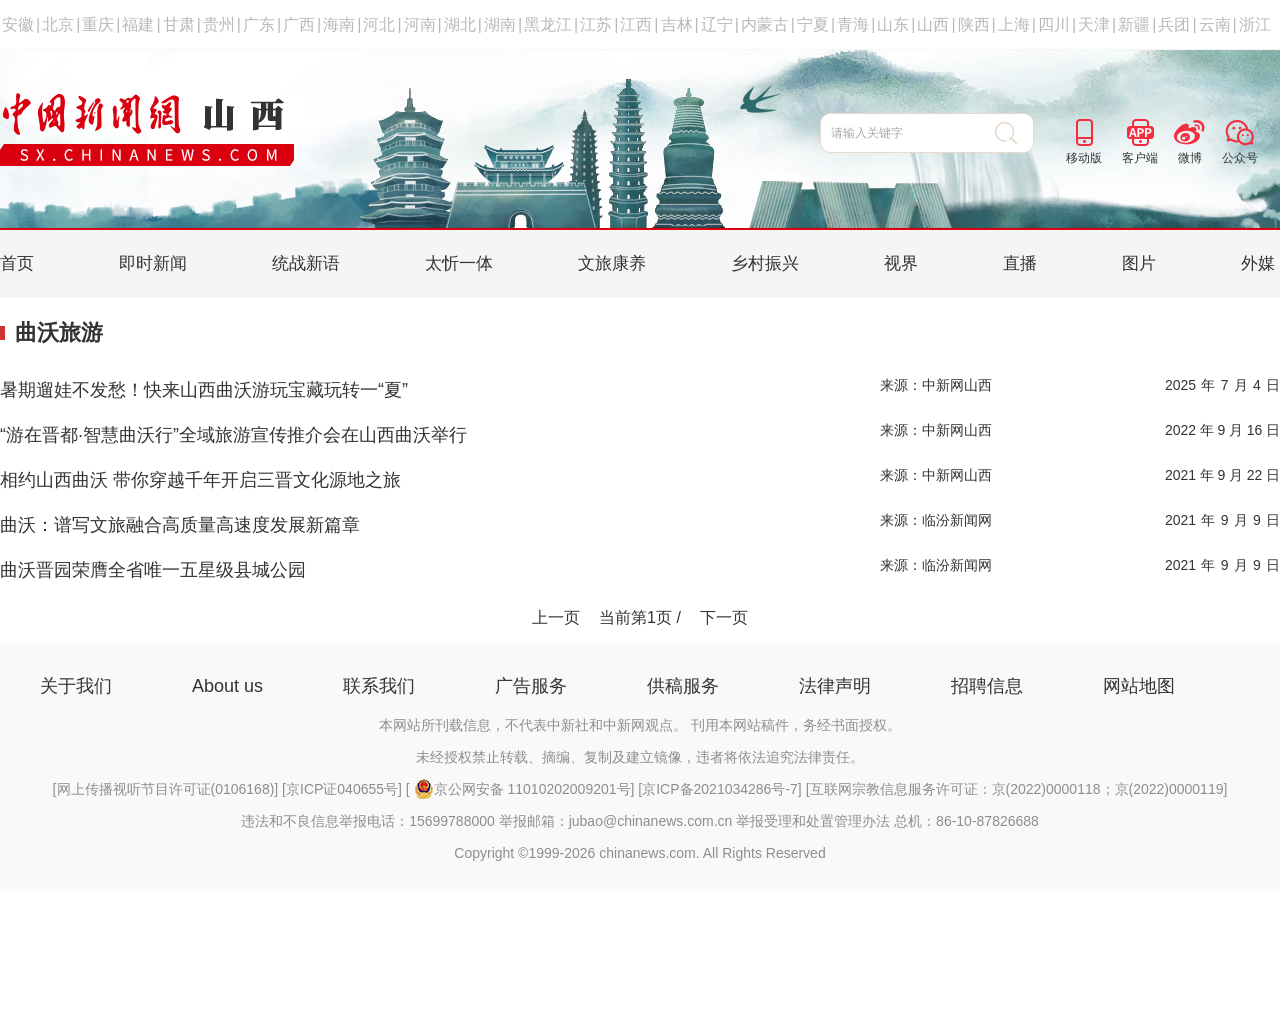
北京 (58, 24)
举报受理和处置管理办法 (813, 821)
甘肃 (179, 24)
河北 (379, 24)
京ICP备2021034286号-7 (720, 789)
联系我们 (379, 686)
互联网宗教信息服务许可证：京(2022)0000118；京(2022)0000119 (1017, 789)
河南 (420, 24)
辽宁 (717, 24)
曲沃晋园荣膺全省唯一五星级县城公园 (153, 570)
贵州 (219, 24)
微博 (1190, 158)
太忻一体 (459, 263)
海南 (339, 24)
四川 (1054, 24)
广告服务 (531, 686)
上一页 (556, 617)
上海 (1014, 24)
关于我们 (76, 686)
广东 (259, 24)
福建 (138, 24)
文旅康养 (612, 263)
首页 (17, 263)
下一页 (724, 617)
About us (227, 686)
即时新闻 (153, 263)
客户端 (1140, 158)
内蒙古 (765, 24)
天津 (1094, 24)
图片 (1139, 263)
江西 (636, 24)
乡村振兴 (765, 263)
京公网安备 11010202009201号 (522, 789)
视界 (901, 263)
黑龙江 (548, 24)
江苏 (596, 24)
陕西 (974, 24)
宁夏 (813, 24)
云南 (1215, 24)
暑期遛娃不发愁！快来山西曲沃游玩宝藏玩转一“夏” (204, 390)
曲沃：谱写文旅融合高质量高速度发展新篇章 (180, 525)
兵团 (1174, 24)
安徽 (18, 24)
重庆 (98, 24)
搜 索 (1014, 133)
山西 (933, 24)
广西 (299, 24)
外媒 (1258, 263)
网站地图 (1139, 686)
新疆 (1134, 24)
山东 (893, 24)
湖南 (500, 24)
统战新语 (306, 263)
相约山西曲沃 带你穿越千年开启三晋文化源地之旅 (200, 480)
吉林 (677, 24)
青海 (853, 24)
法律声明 (835, 686)
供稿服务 (683, 686)
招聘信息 (987, 686)
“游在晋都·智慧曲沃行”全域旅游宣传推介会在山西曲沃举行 (233, 435)
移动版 (1084, 158)
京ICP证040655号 (342, 789)
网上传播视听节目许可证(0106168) (166, 789)
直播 (1020, 263)
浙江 (1255, 24)
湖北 (460, 24)
